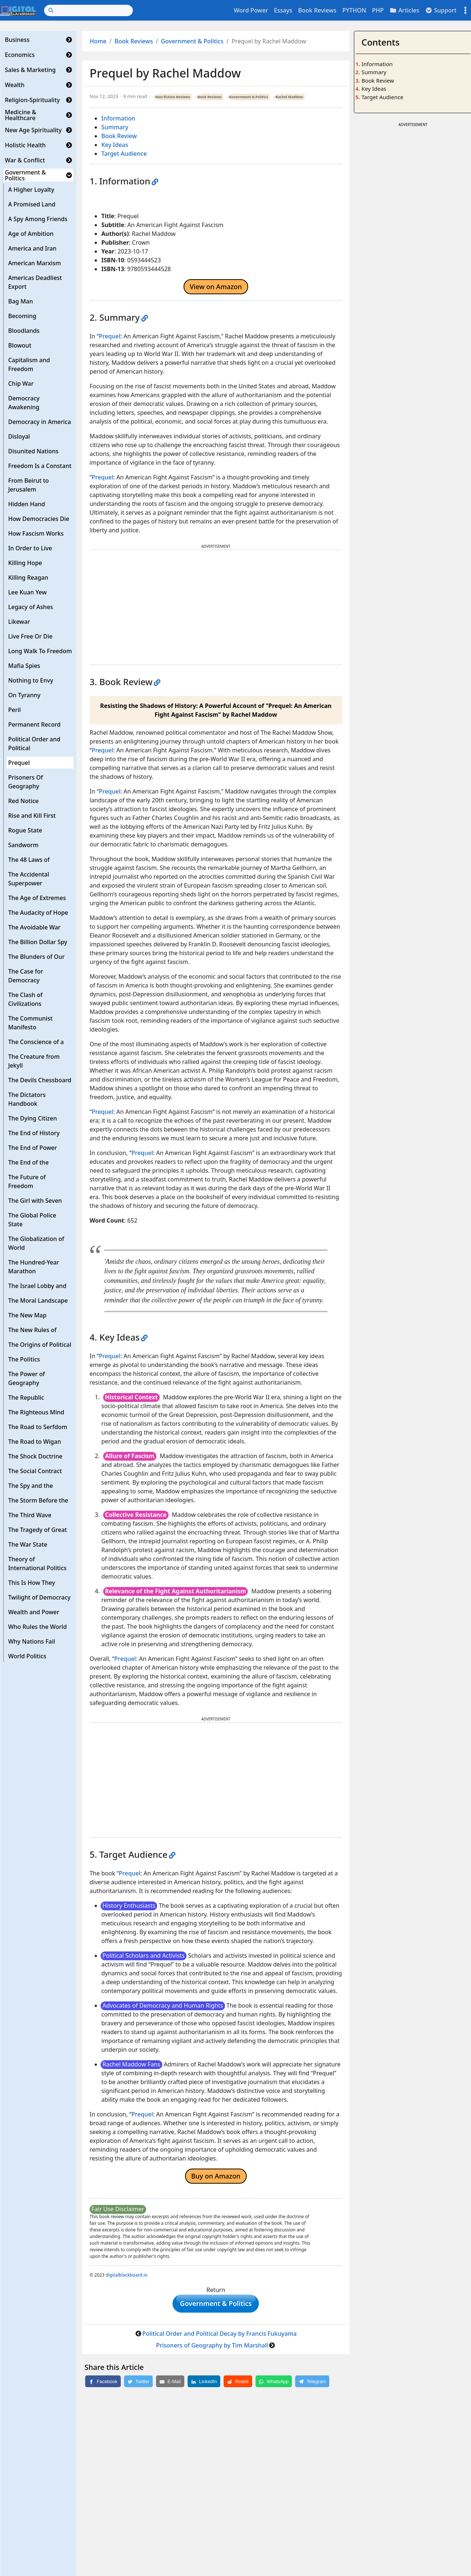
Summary (114, 127)
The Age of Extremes (37, 898)
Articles (404, 10)
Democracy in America (39, 422)
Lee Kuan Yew (27, 592)
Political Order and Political (34, 743)
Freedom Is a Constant (39, 466)
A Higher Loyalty (31, 190)
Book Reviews (317, 10)
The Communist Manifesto (30, 1022)
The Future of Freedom (27, 1181)
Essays (283, 10)
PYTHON (354, 10)
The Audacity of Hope (38, 913)
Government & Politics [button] (216, 2305)
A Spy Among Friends (38, 219)
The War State (27, 1544)
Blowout (19, 345)
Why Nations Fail (31, 1641)
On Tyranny (24, 695)
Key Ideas (114, 145)
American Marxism (34, 263)
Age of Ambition (31, 234)
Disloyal (19, 436)
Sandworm (23, 845)
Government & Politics (25, 175)
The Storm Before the (38, 1500)
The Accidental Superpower (28, 878)
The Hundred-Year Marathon (33, 1266)
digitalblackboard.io (127, 2275)
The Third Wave (29, 1515)
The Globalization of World (36, 1243)
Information (118, 118)
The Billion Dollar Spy (37, 942)
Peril (14, 710)
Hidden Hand (26, 504)
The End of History (33, 1133)
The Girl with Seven (35, 1201)
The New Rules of (32, 1330)
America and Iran (32, 248)
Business (17, 40)
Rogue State (25, 830)
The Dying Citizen (32, 1118)
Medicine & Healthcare (20, 115)
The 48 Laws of (29, 860)
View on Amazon (216, 286)
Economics (20, 55)
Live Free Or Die (30, 636)
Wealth (15, 85)
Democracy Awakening (24, 402)
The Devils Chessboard (39, 1080)
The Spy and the (30, 1486)
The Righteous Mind (36, 1412)
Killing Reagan (28, 577)
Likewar (19, 622)
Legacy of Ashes (30, 607)
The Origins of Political (39, 1345)
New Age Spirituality (33, 130)
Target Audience (124, 154)
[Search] (88, 10)
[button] (69, 40)
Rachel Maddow (289, 96)
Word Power (251, 10)
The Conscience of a (36, 1042)
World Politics (27, 1656)
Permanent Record (34, 724)
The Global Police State (32, 1219)
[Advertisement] (216, 607)
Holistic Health (25, 145)
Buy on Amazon (215, 2176)
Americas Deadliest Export (35, 282)
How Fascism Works (36, 533)
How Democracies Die (38, 519)
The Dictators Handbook (27, 1099)
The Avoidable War (34, 927)
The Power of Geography (26, 1378)
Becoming (22, 316)
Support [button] (441, 10)
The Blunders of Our (36, 957)
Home (98, 41)
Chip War (20, 383)
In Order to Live (30, 548)
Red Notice (23, 801)
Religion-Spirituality (32, 100)
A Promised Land (31, 204)
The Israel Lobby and (37, 1286)
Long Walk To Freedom (40, 651)
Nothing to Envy (30, 680)
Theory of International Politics (37, 1563)
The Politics (24, 1359)
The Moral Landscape (38, 1300)
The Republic (26, 1397)
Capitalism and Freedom (29, 364)
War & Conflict (25, 160)
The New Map (27, 1315)
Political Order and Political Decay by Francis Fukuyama (219, 2337)
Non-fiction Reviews (172, 96)
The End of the (28, 1162)
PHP (378, 10)
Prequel (19, 763)
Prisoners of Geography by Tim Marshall (212, 2349)
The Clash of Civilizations (25, 999)
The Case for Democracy (25, 975)
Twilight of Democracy (39, 1597)
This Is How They (31, 1583)
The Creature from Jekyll (33, 1061)
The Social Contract (35, 1471)
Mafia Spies (24, 666)
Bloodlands (23, 331)
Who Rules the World (37, 1627)
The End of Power (32, 1148)
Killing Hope (25, 563)
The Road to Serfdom (37, 1427)
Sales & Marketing (30, 70)
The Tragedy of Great (37, 1530)
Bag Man (20, 301)
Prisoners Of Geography (25, 781)
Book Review (119, 136)
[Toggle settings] (465, 10)
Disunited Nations (33, 451)
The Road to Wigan (34, 1442)
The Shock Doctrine (35, 1456)
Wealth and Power (33, 1612)
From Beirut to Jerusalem (28, 484)
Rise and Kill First (32, 816)
